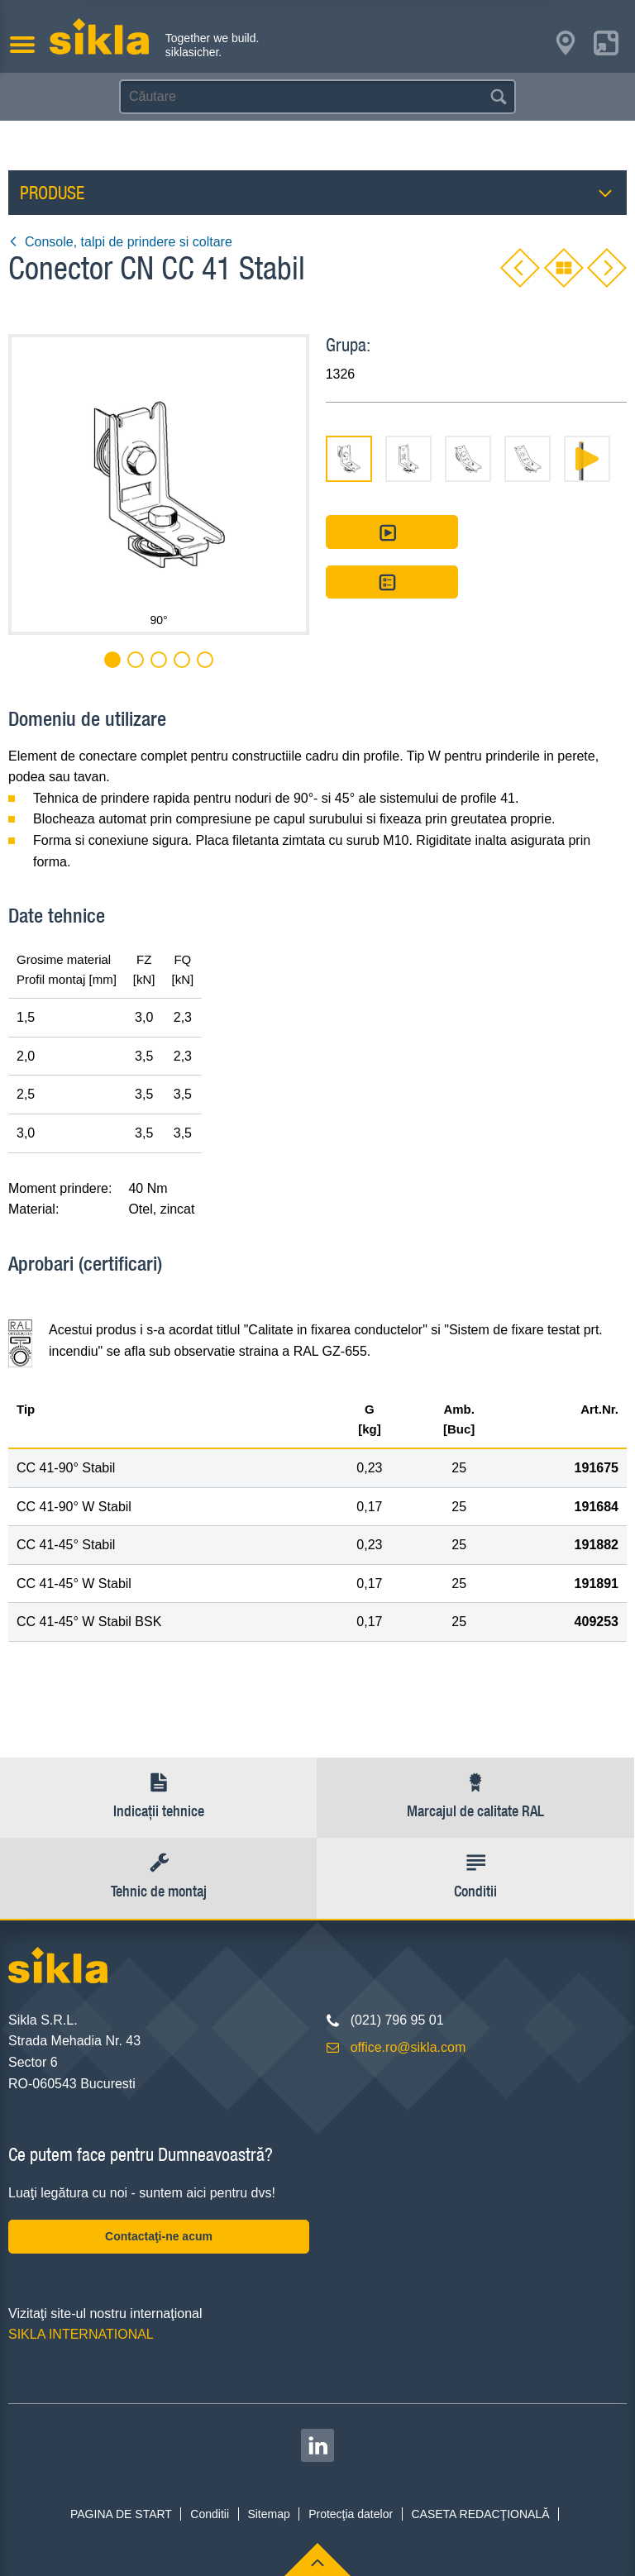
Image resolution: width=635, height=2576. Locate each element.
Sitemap (268, 2514)
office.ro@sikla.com (408, 2047)
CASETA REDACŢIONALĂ (480, 2514)
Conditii (209, 2514)
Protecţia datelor (350, 2514)
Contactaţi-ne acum (158, 2236)
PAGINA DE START (121, 2514)
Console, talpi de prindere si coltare (120, 242)
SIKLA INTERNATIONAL (81, 2334)
